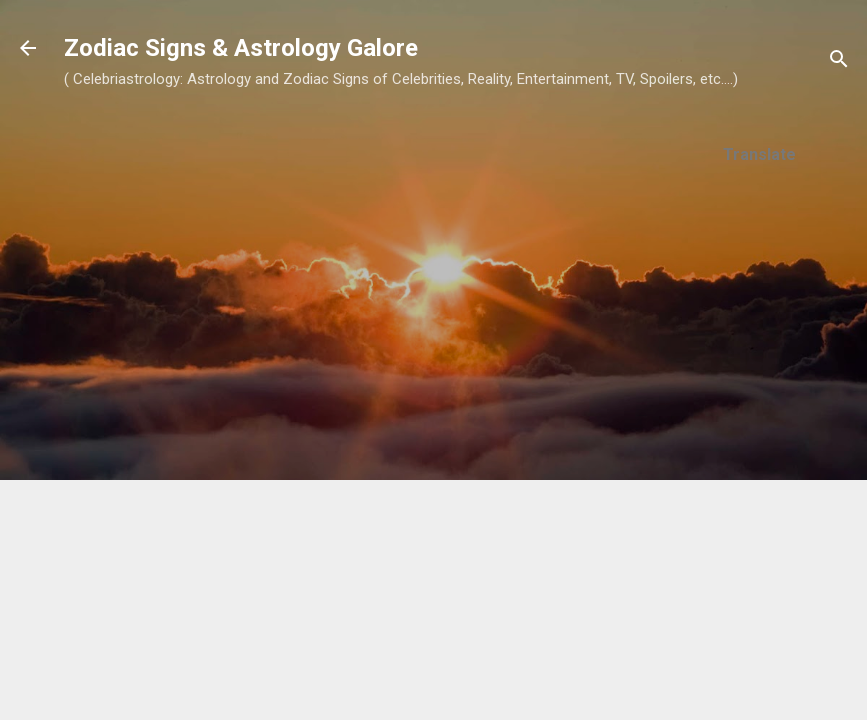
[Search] (839, 62)
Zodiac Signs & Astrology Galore (241, 48)
